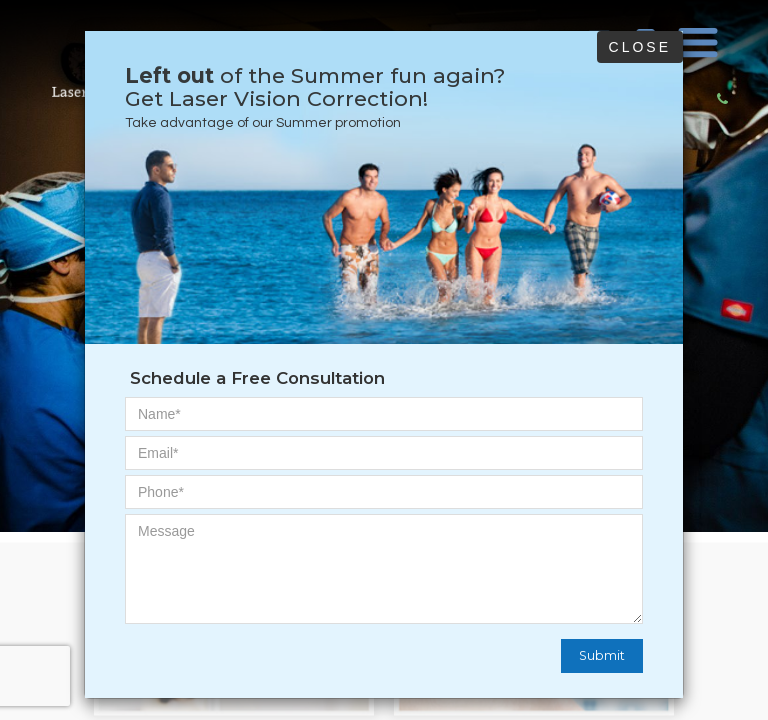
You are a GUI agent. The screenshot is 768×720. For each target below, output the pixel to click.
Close (640, 47)
